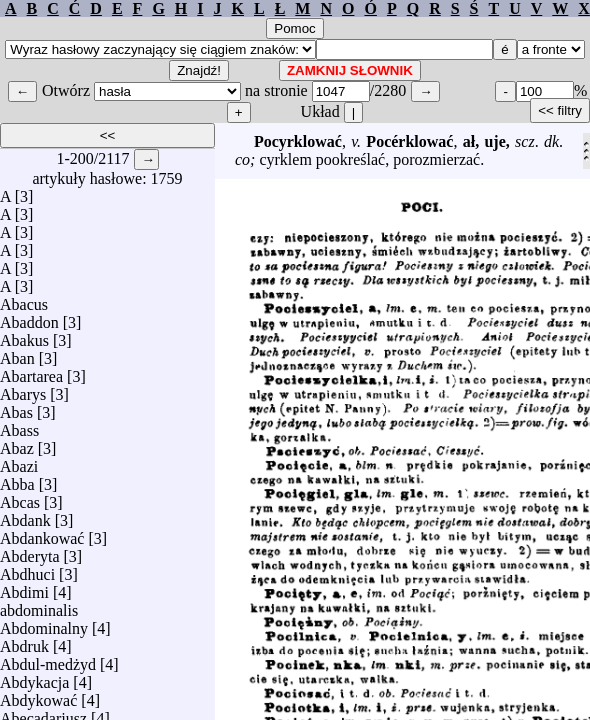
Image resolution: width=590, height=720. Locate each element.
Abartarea (31, 371)
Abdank (25, 515)
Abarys (23, 389)
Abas (16, 407)
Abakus (24, 335)
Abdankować (42, 533)
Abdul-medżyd (48, 659)
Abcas (20, 497)
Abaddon (29, 317)
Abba (17, 479)
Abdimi (24, 587)
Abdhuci (27, 569)
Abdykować (38, 695)
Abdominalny (44, 623)
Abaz (17, 443)
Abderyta (30, 551)
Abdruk (24, 641)
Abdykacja (34, 677)
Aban (17, 353)
